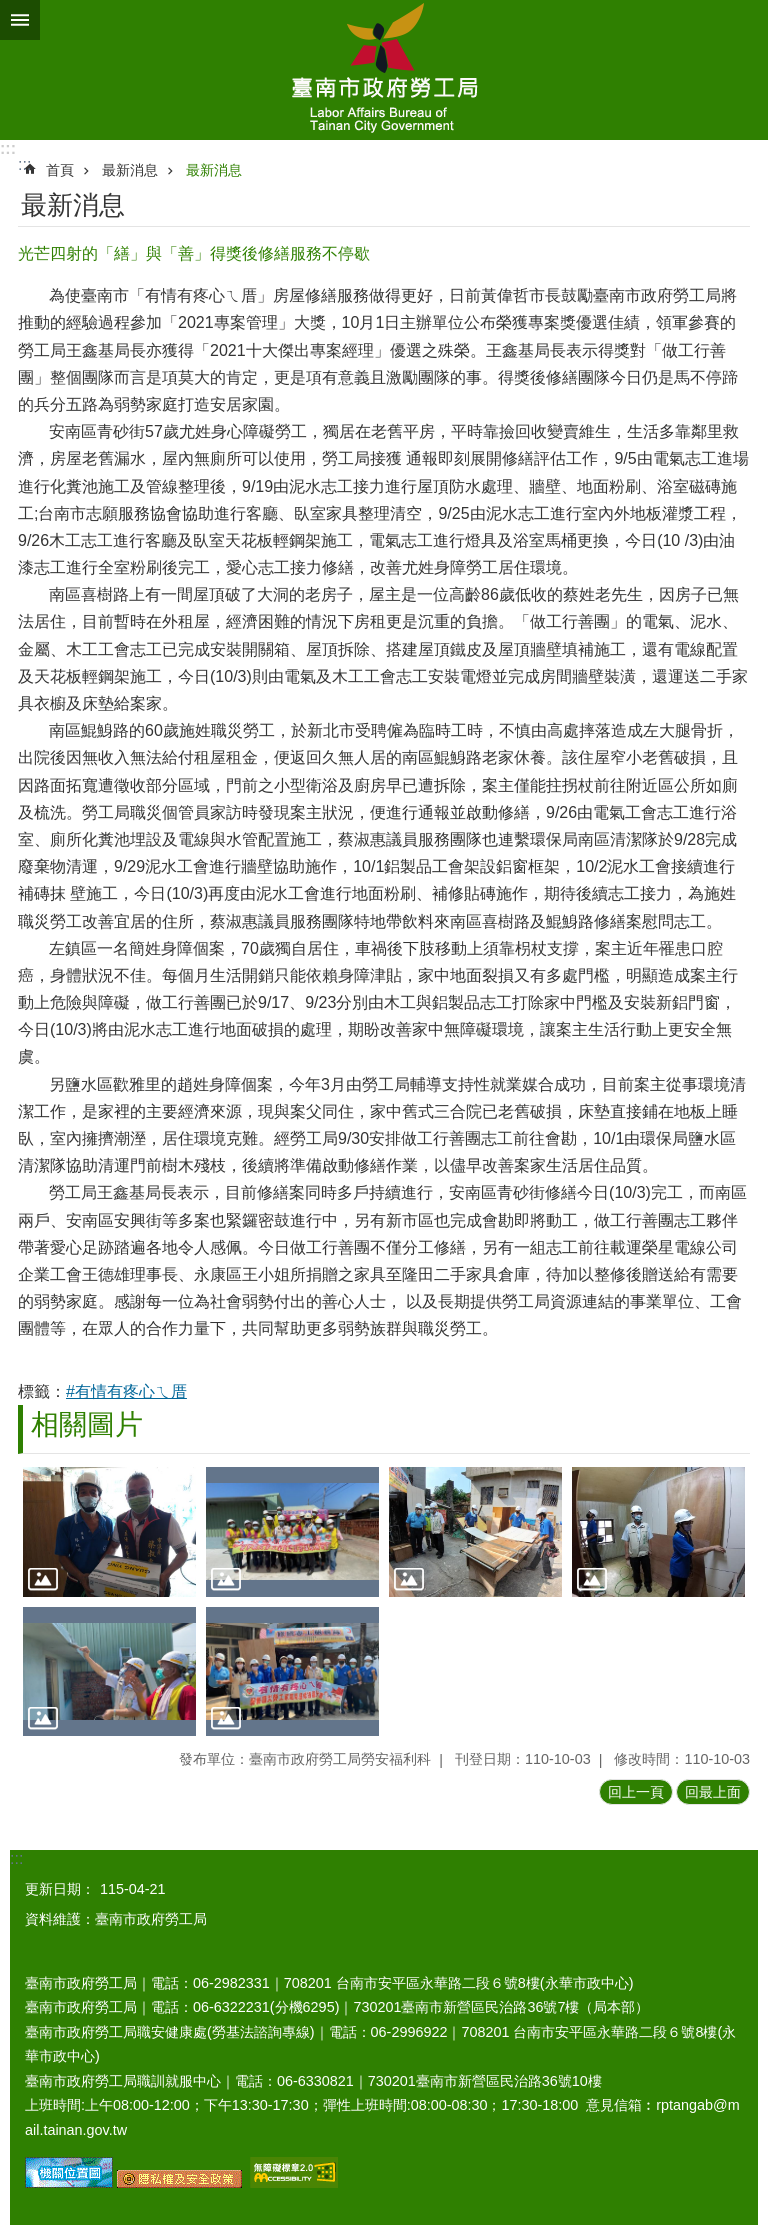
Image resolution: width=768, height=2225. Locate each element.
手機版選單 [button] (20, 20)
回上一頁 (636, 1792)
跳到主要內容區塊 (10, 10)
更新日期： (60, 1889)
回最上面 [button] (713, 1792)
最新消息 (130, 170)
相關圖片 (87, 1424)
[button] (109, 1532)
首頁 (60, 170)
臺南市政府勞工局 (384, 70)
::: (8, 148)
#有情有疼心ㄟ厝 (126, 1391)
